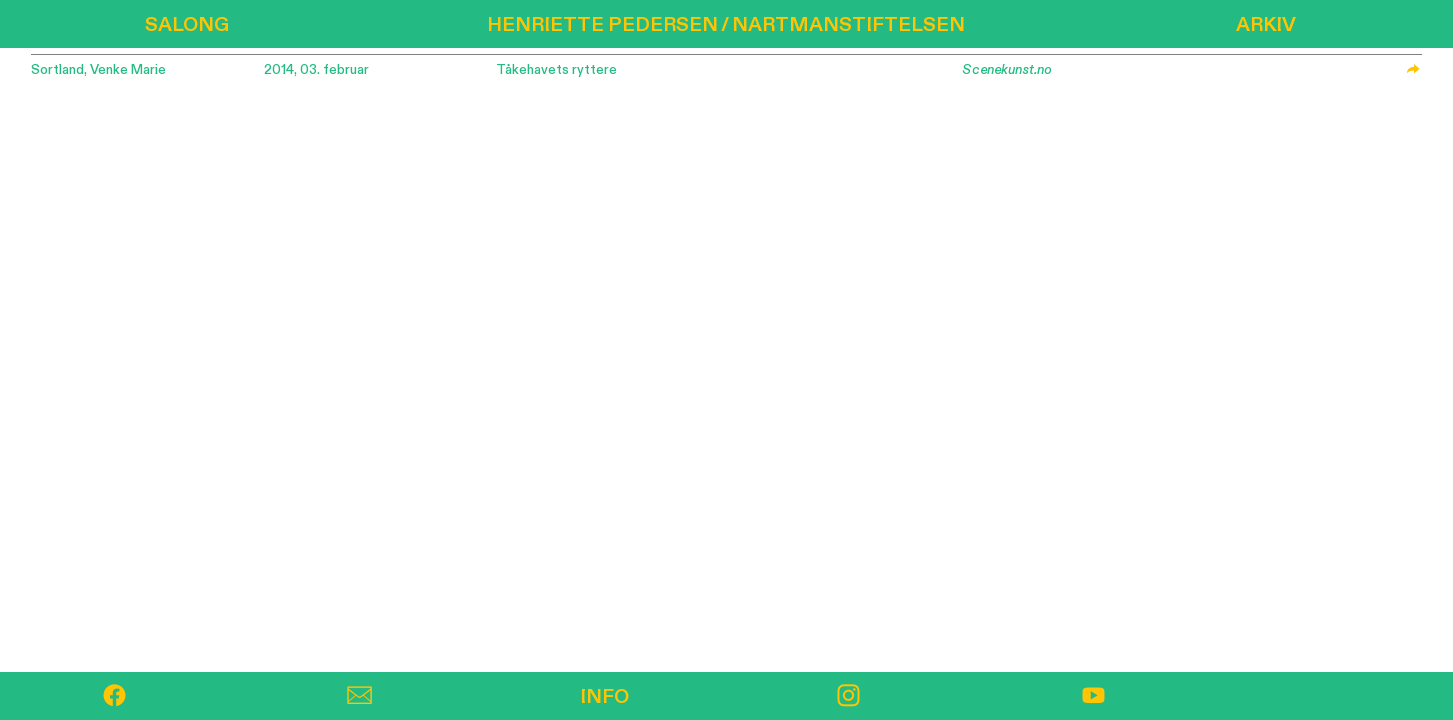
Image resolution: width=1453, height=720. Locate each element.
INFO (604, 697)
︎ (848, 697)
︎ (359, 697)
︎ (1093, 697)
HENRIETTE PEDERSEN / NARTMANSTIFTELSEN (726, 25)
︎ (1413, 70)
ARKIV (1266, 25)
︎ (114, 697)
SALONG (187, 25)
